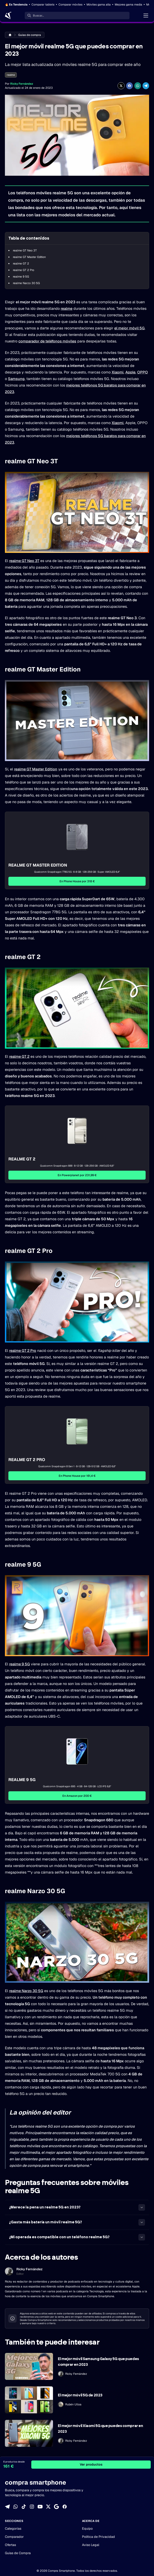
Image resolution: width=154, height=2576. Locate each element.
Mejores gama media (128, 4)
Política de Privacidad (98, 2537)
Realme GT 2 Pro (26, 1459)
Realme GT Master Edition (37, 865)
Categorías (13, 2528)
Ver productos (91, 2464)
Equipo (87, 2528)
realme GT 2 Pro (23, 270)
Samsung (16, 378)
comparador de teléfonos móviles (47, 341)
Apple (130, 372)
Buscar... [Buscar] (38, 15)
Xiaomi (118, 372)
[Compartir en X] (121, 85)
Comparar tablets (42, 4)
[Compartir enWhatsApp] (137, 85)
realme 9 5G (21, 276)
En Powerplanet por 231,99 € (77, 1175)
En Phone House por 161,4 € (77, 1476)
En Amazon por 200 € (77, 1796)
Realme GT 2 (21, 1159)
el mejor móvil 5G (129, 328)
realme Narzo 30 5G (26, 283)
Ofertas (10, 2545)
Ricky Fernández (21, 84)
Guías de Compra (18, 2553)
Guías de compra (29, 35)
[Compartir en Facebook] (129, 85)
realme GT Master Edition (29, 257)
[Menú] (146, 15)
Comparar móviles (70, 4)
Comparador (14, 2537)
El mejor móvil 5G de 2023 (80, 2395)
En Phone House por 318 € (77, 881)
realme (11, 75)
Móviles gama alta (99, 4)
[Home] (8, 15)
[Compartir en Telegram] (146, 85)
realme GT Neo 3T (25, 250)
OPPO (142, 372)
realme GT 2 (21, 263)
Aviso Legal (90, 2545)
